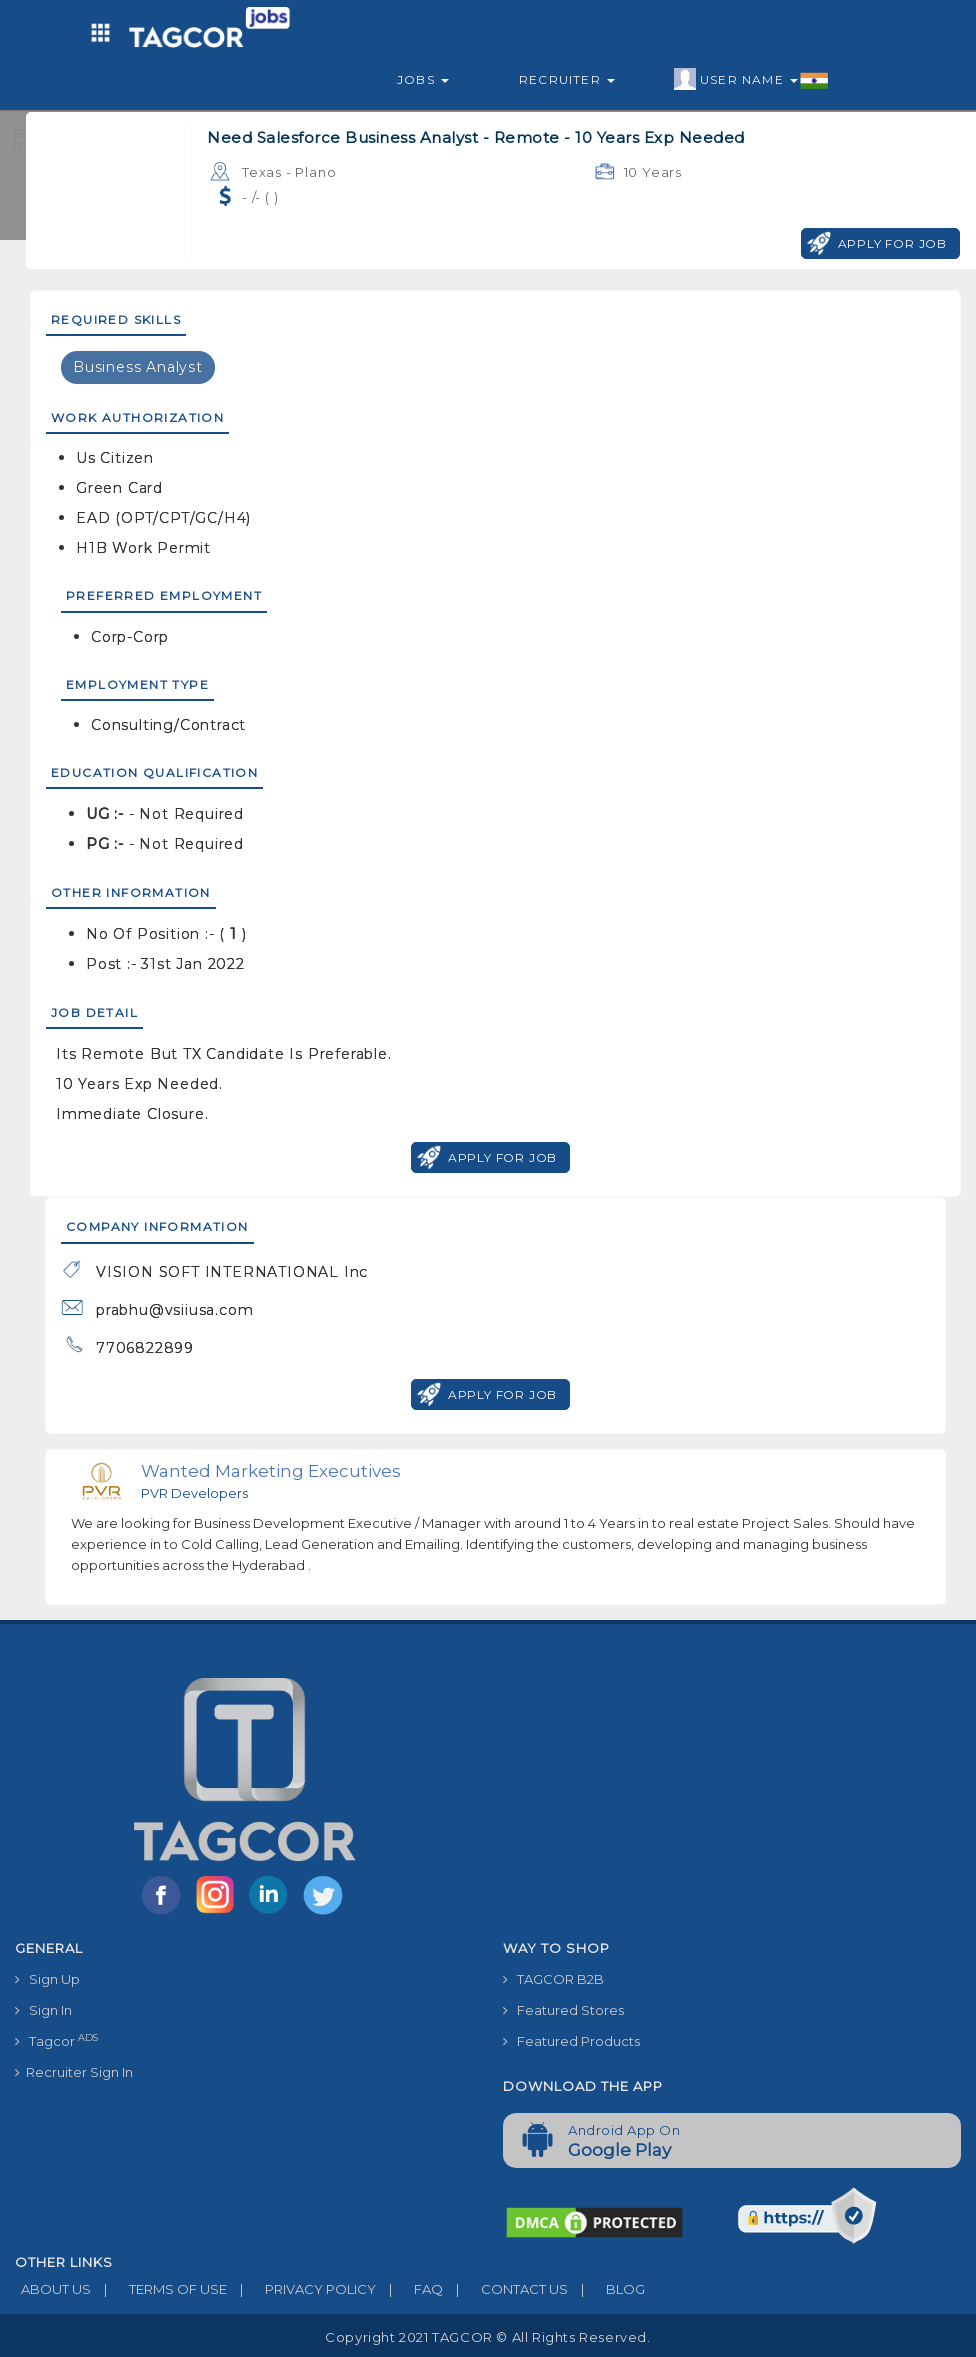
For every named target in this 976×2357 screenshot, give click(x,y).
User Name (751, 80)
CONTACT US (505, 2289)
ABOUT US (53, 2289)
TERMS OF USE (159, 2289)
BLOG (606, 2289)
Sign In (43, 2010)
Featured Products (571, 2041)
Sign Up (47, 1979)
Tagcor (56, 2040)
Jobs (423, 79)
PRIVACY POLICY (301, 2289)
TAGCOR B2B (553, 1979)
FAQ (409, 2289)
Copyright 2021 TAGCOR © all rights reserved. (487, 2337)
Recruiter (567, 79)
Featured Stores (563, 2010)
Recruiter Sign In (74, 2072)
